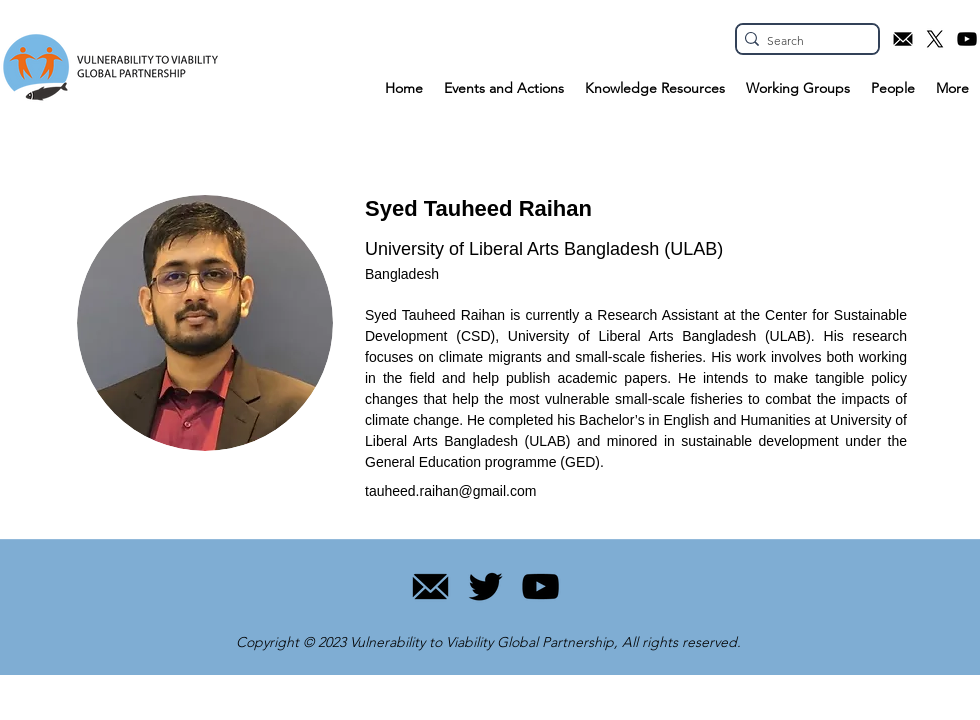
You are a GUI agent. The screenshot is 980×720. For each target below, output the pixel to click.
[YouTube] (540, 586)
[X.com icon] (935, 39)
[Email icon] (903, 39)
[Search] (801, 41)
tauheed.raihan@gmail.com (450, 491)
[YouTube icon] (967, 39)
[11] (430, 586)
